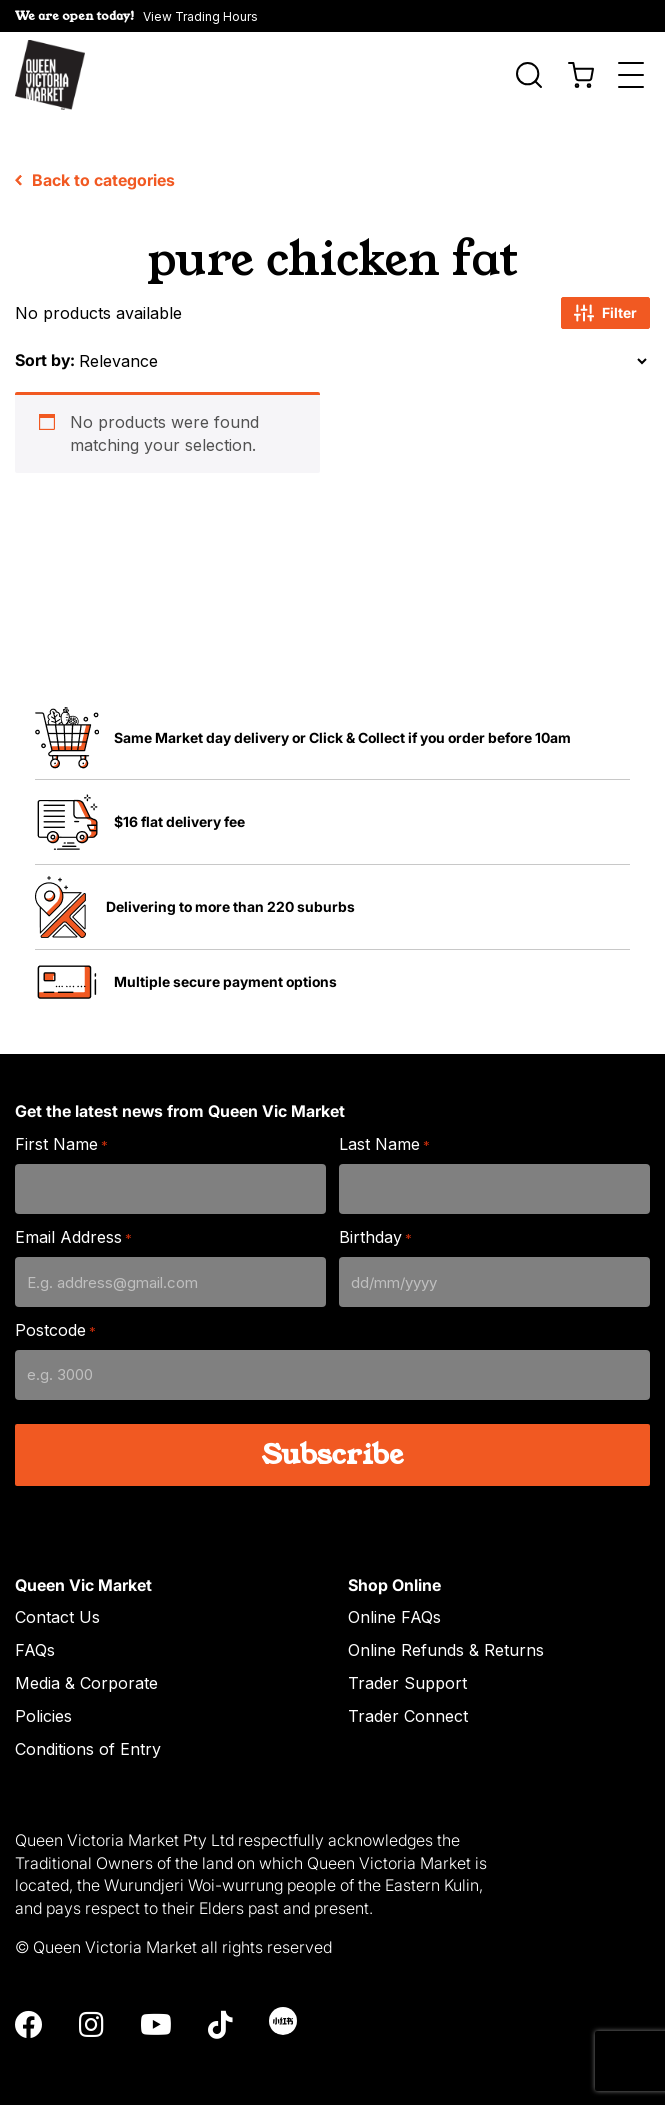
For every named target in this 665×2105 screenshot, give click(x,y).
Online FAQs (394, 1607)
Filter (605, 303)
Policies (43, 1706)
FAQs (35, 1640)
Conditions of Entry (88, 1739)
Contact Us (57, 1607)
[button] (332, 16)
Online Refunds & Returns (446, 1640)
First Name (61, 1134)
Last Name (384, 1134)
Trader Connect (408, 1706)
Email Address (73, 1227)
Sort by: (45, 350)
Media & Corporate (86, 1673)
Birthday (375, 1227)
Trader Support (407, 1673)
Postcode (55, 1320)
